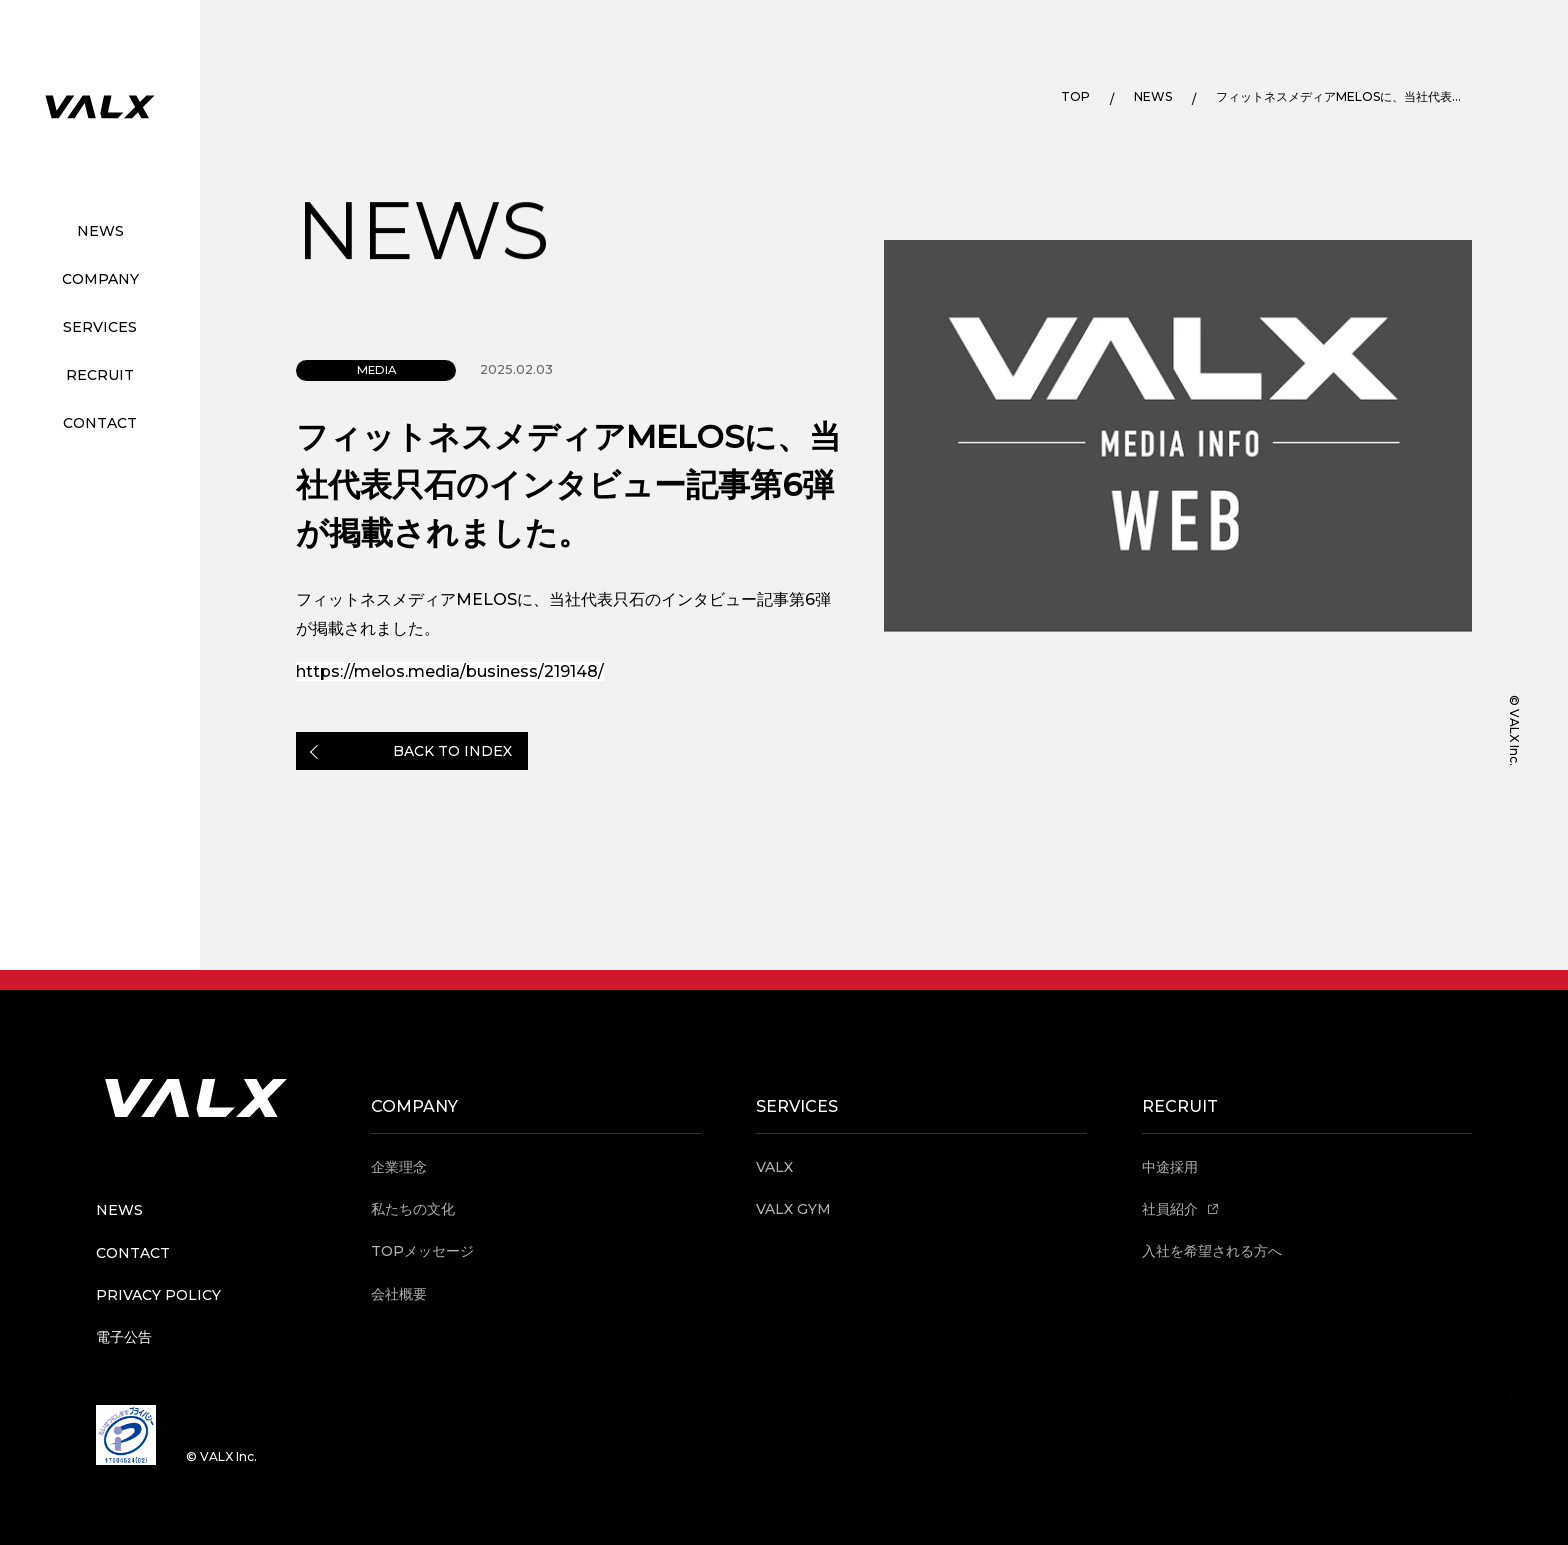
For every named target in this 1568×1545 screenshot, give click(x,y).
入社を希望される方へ (1212, 1251)
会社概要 (399, 1294)
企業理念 (399, 1167)
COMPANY (100, 279)
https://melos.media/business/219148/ (450, 671)
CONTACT (100, 423)
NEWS (100, 231)
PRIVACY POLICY (158, 1295)
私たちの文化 (413, 1209)
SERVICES (100, 327)
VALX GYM (793, 1209)
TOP (1075, 97)
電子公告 (124, 1337)
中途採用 (1170, 1167)
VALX (774, 1167)
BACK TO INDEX (452, 751)
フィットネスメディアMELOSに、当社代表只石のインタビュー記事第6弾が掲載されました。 (1342, 97)
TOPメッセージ (422, 1251)
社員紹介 (1180, 1209)
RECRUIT (100, 375)
